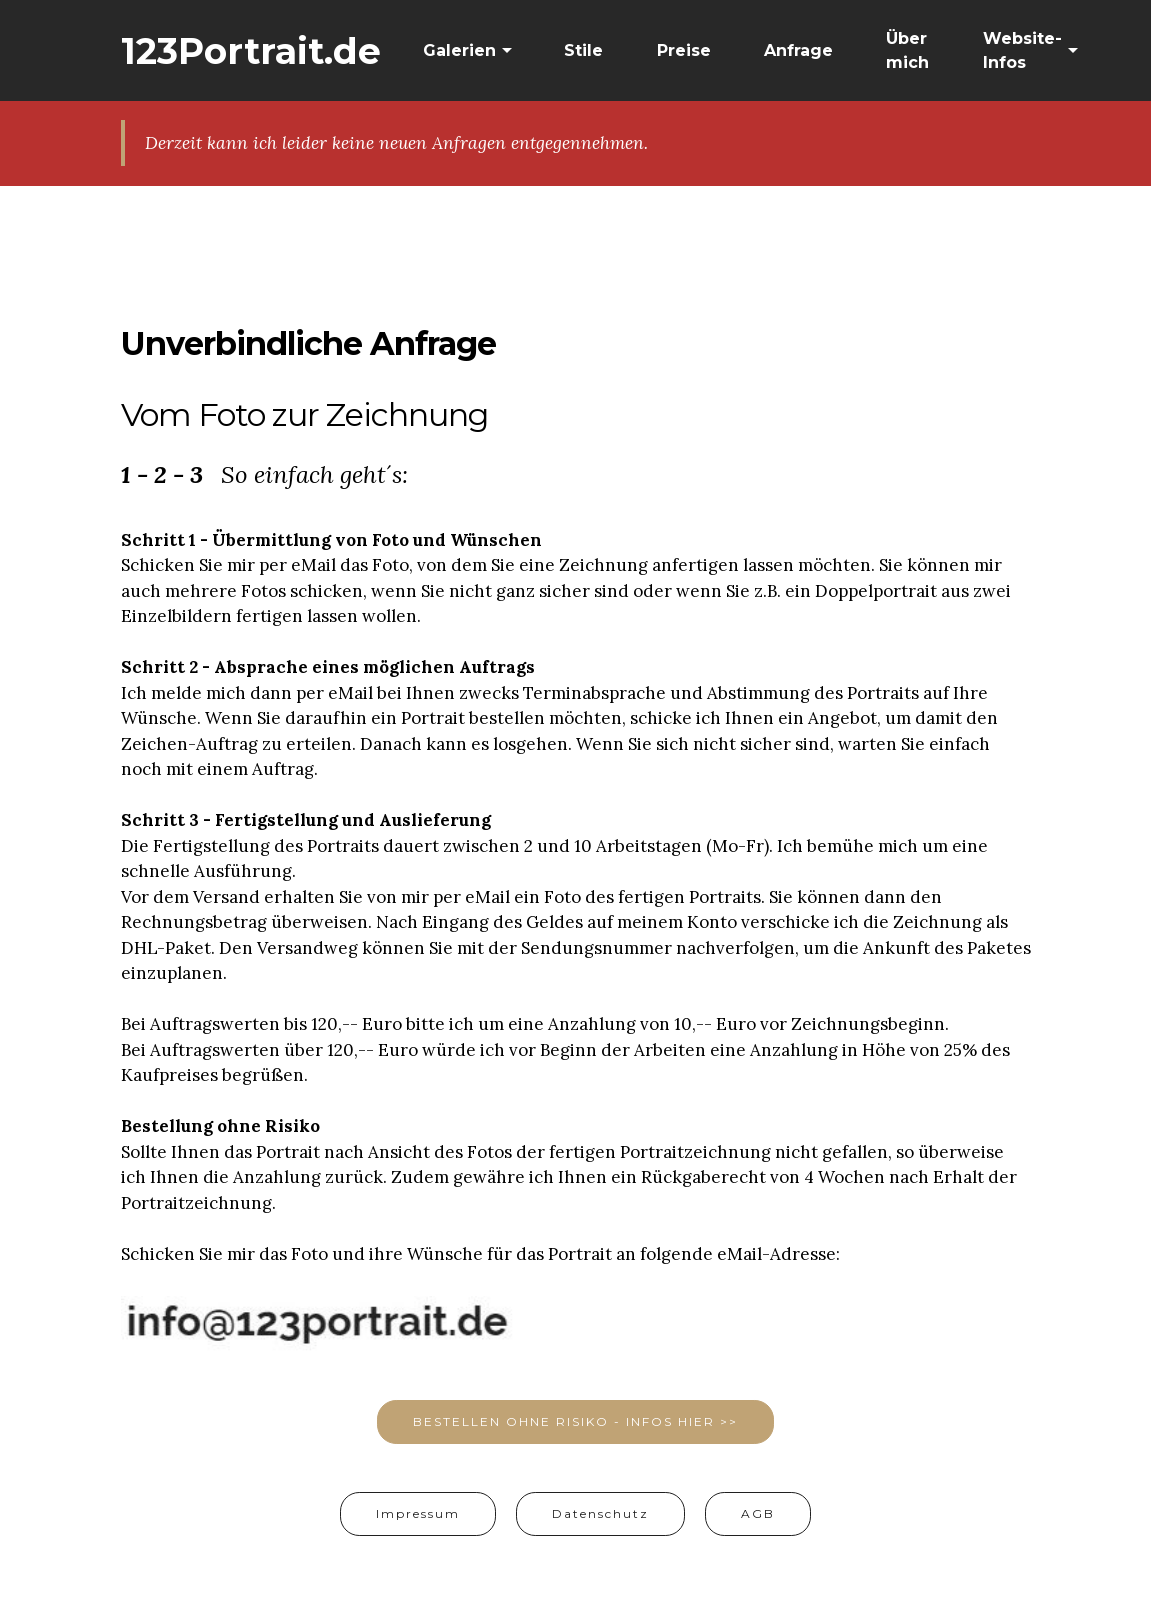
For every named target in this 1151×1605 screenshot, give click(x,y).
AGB (758, 1513)
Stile (583, 50)
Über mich (907, 50)
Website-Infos (1022, 50)
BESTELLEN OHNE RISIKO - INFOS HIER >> (575, 1421)
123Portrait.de (251, 51)
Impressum (418, 1513)
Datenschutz (600, 1513)
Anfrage (798, 50)
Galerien (459, 50)
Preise (684, 50)
